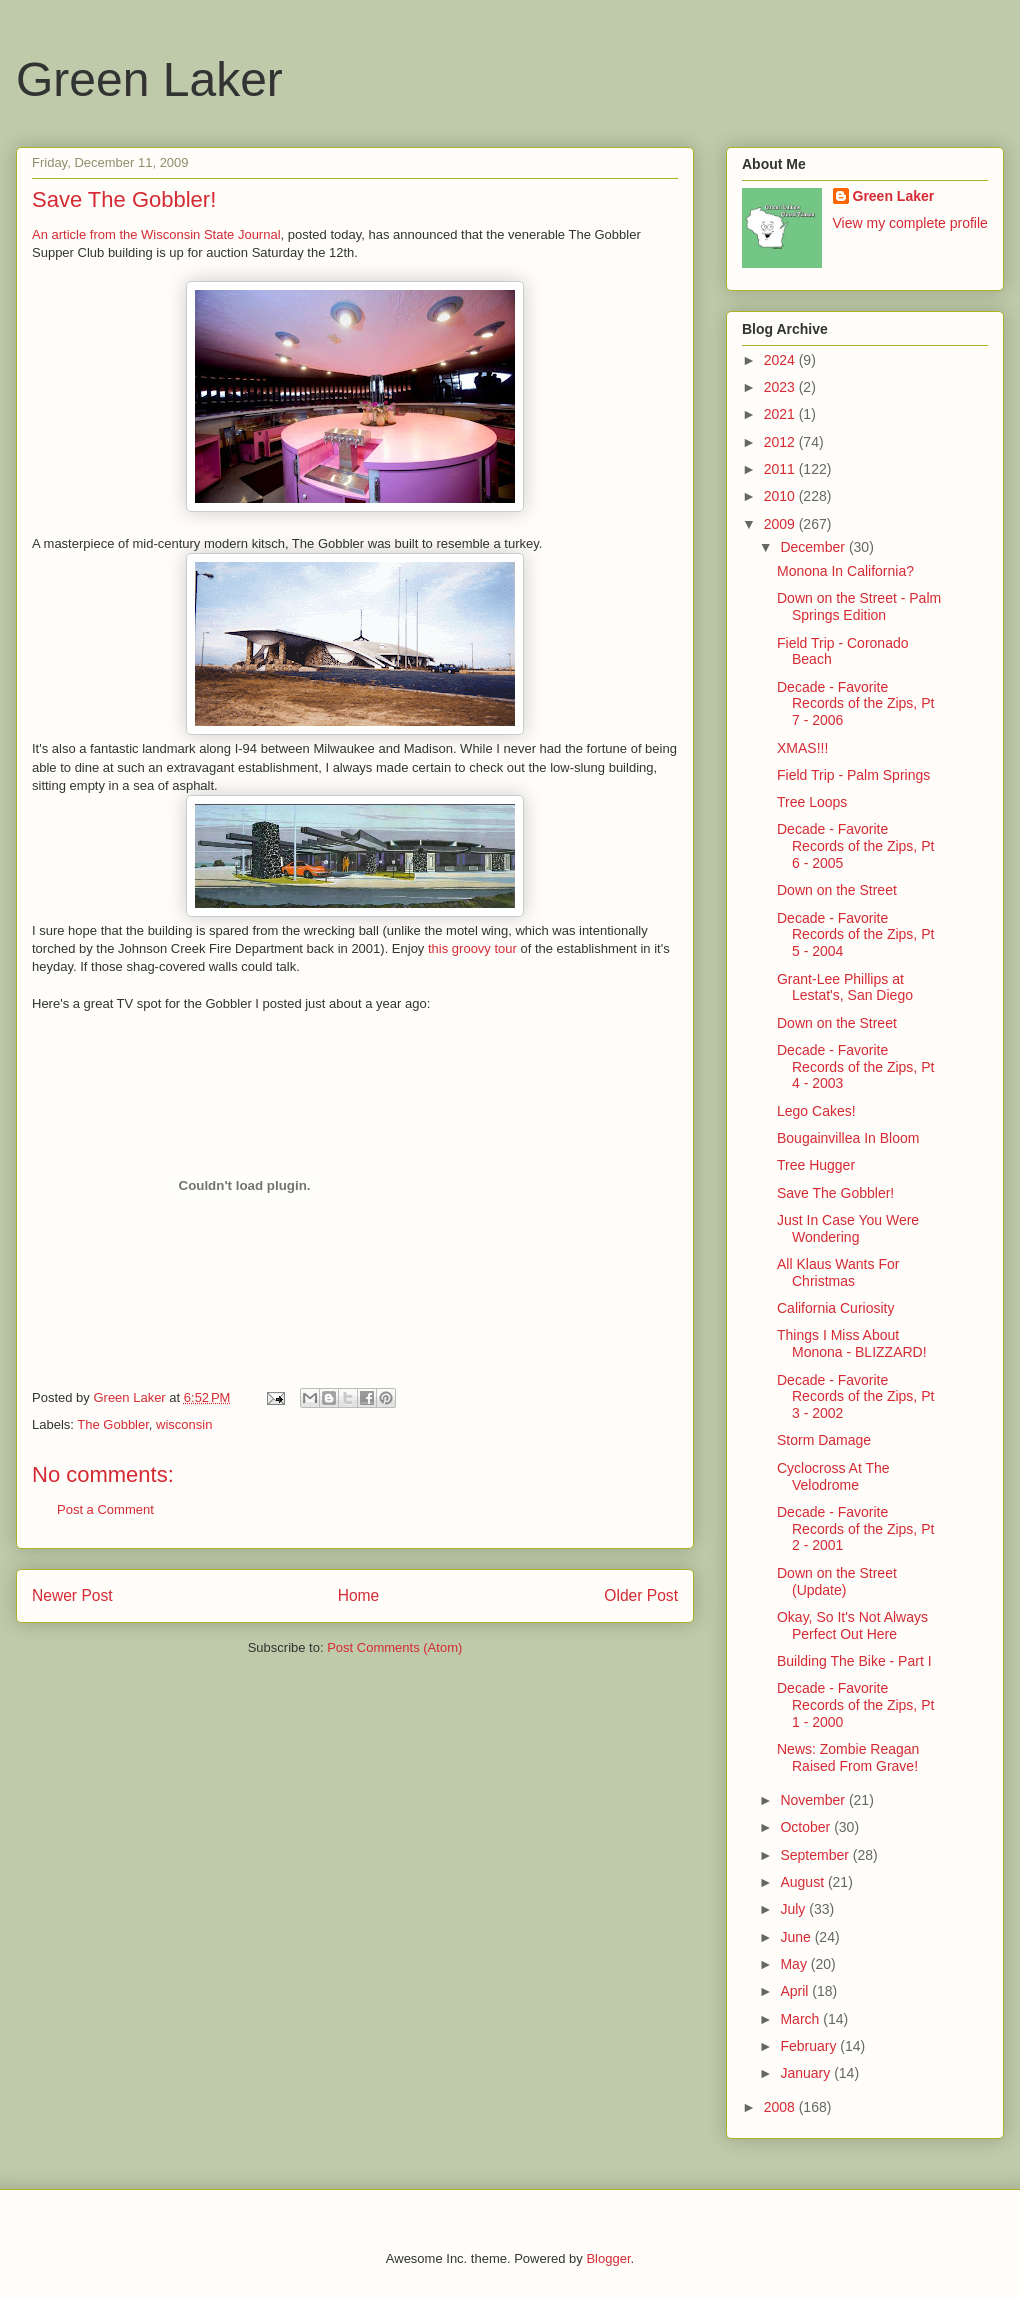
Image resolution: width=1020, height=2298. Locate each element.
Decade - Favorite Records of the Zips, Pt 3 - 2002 (855, 1397)
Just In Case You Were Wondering (848, 1228)
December (814, 547)
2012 (781, 442)
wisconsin (184, 1424)
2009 (781, 524)
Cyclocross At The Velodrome (833, 1476)
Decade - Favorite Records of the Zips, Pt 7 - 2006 (855, 704)
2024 (781, 360)
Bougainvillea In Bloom (848, 1138)
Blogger (608, 2258)
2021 (781, 414)
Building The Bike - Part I (854, 1661)
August (803, 1882)
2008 (781, 2107)
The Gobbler (113, 1424)
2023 (781, 387)
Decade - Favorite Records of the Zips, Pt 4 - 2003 (855, 1067)
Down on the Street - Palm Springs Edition (859, 606)
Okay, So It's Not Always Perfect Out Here (852, 1625)
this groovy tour (472, 948)
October (807, 1827)
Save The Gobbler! (835, 1193)
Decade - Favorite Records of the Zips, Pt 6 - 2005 (855, 846)
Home (359, 1595)
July (794, 1909)
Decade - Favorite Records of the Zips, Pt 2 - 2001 (855, 1529)
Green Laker (149, 79)
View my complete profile (910, 223)
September (816, 1855)
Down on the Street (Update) (837, 1581)
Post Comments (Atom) (394, 1647)
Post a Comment (105, 1509)
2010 (781, 496)
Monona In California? (845, 571)
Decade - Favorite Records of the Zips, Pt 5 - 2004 (855, 935)
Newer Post (72, 1595)
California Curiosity (835, 1308)
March (801, 2019)
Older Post (641, 1595)
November (814, 1800)
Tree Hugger (816, 1165)
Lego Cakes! (816, 1111)
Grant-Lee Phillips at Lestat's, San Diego (845, 987)
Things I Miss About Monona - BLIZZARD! (852, 1343)
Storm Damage (824, 1440)
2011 (781, 469)
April (796, 1991)
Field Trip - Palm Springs (853, 775)
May (795, 1964)
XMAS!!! (802, 748)
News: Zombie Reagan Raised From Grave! (848, 1757)
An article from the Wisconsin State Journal (156, 234)
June (797, 1937)
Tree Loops (812, 802)
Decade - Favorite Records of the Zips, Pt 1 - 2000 (855, 1705)
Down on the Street (837, 890)
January (807, 2073)
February (810, 2046)
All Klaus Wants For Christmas (838, 1272)
